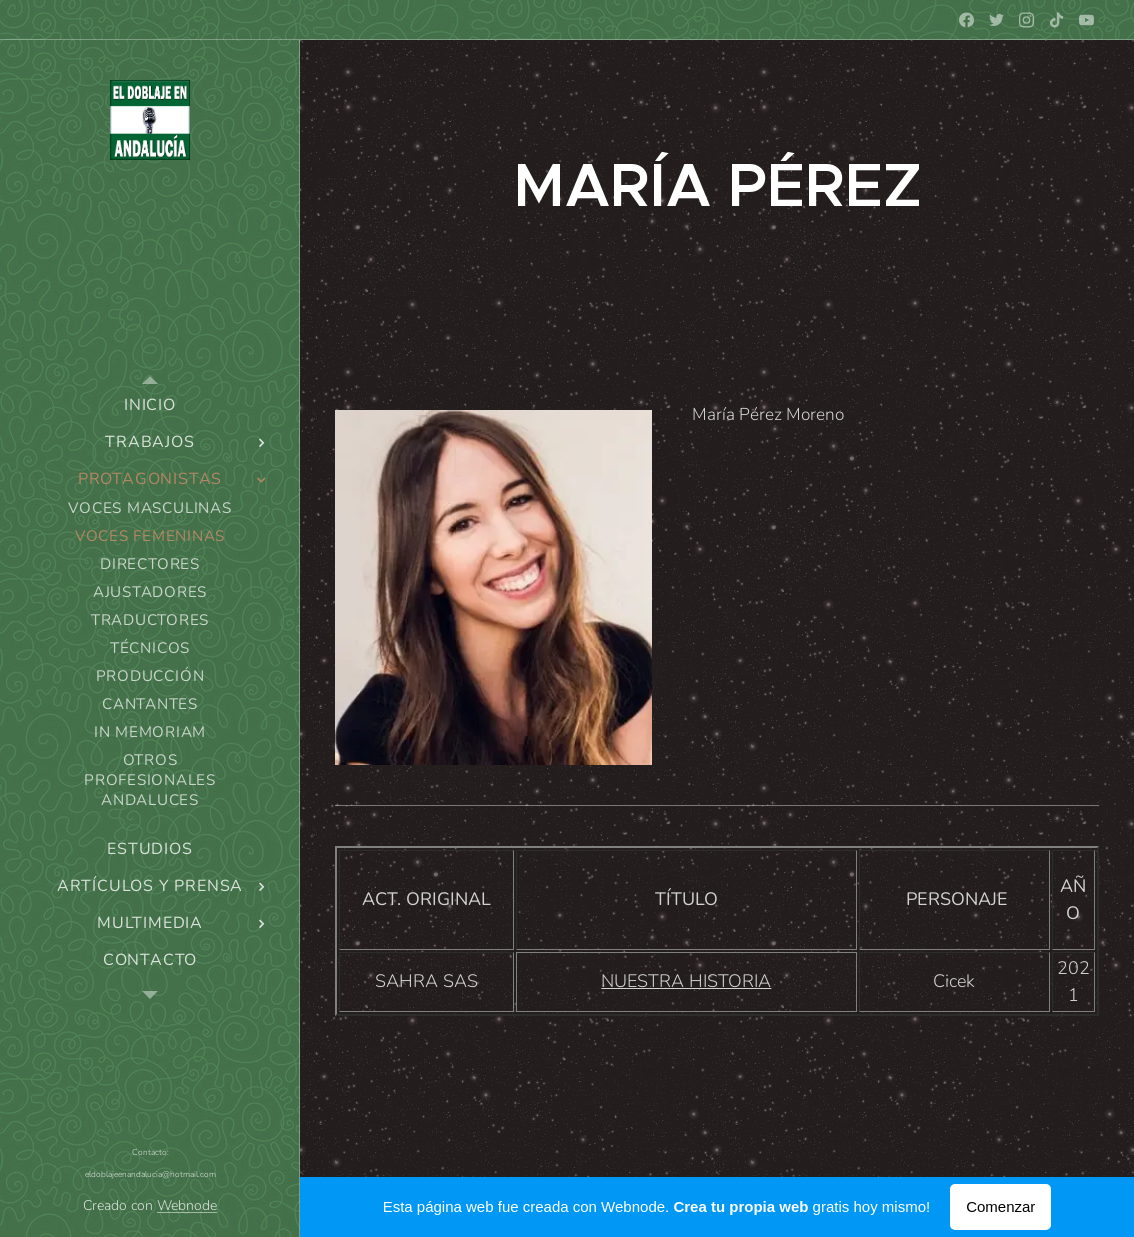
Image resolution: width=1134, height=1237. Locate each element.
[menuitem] (150, 405)
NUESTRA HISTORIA (686, 981)
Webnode (187, 1205)
